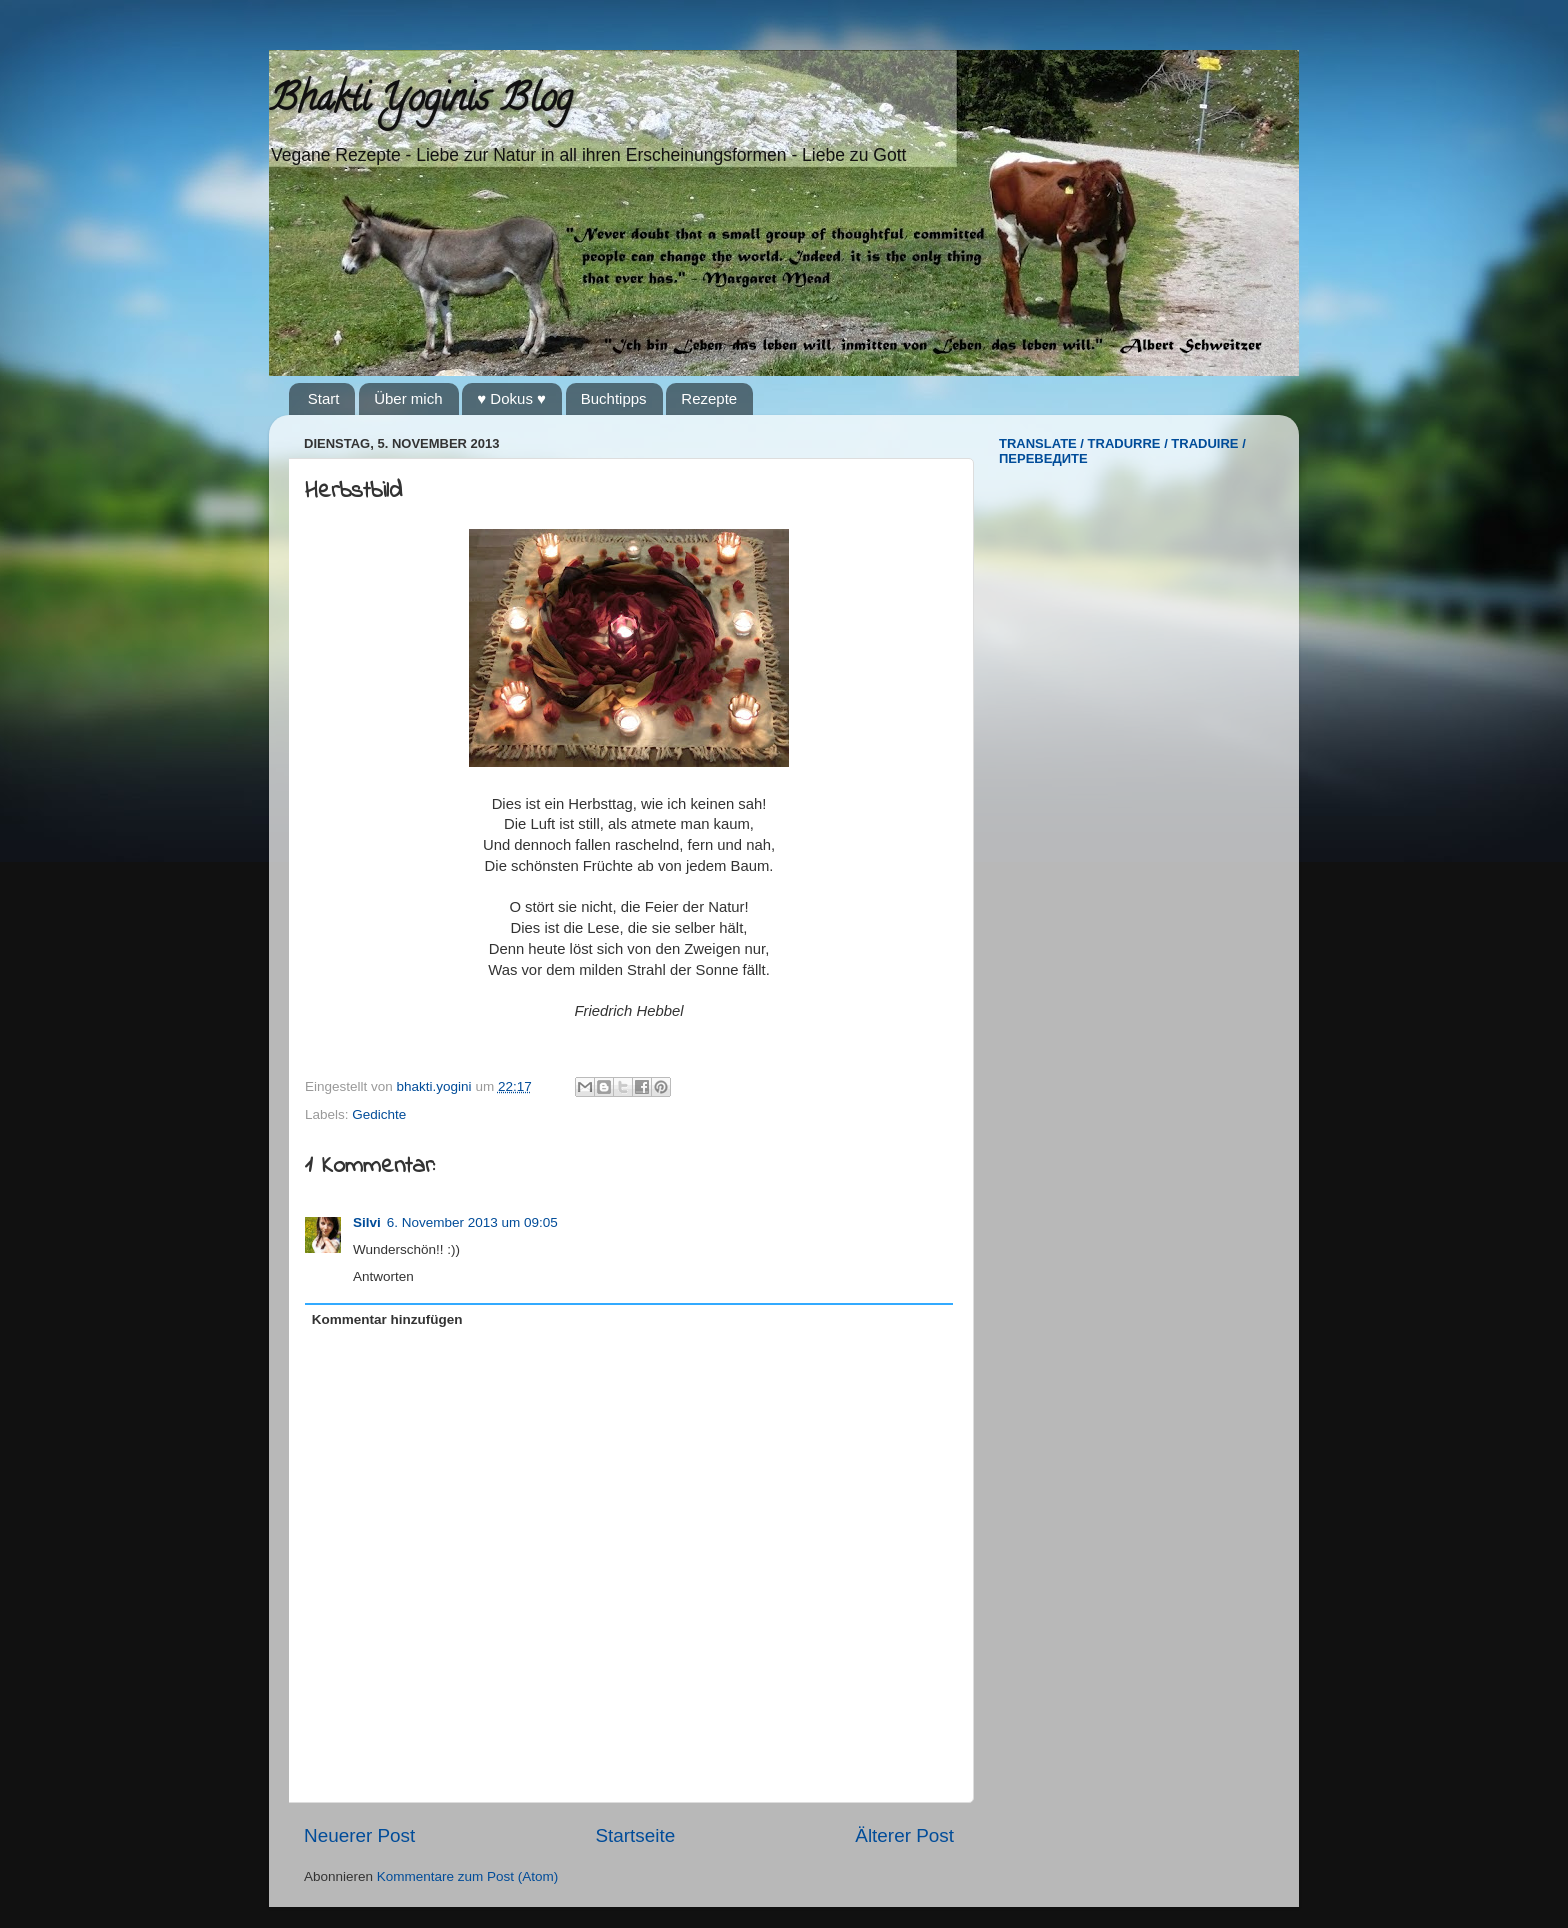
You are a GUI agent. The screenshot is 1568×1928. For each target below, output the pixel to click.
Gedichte (379, 1114)
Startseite (635, 1835)
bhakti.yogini (436, 1086)
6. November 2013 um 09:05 (472, 1222)
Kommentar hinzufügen (387, 1319)
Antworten (383, 1276)
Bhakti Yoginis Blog (420, 102)
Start (324, 398)
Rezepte (709, 398)
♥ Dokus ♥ (511, 398)
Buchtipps (614, 398)
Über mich (408, 398)
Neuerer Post (359, 1835)
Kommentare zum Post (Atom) (468, 1876)
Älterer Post (904, 1835)
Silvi (367, 1222)
